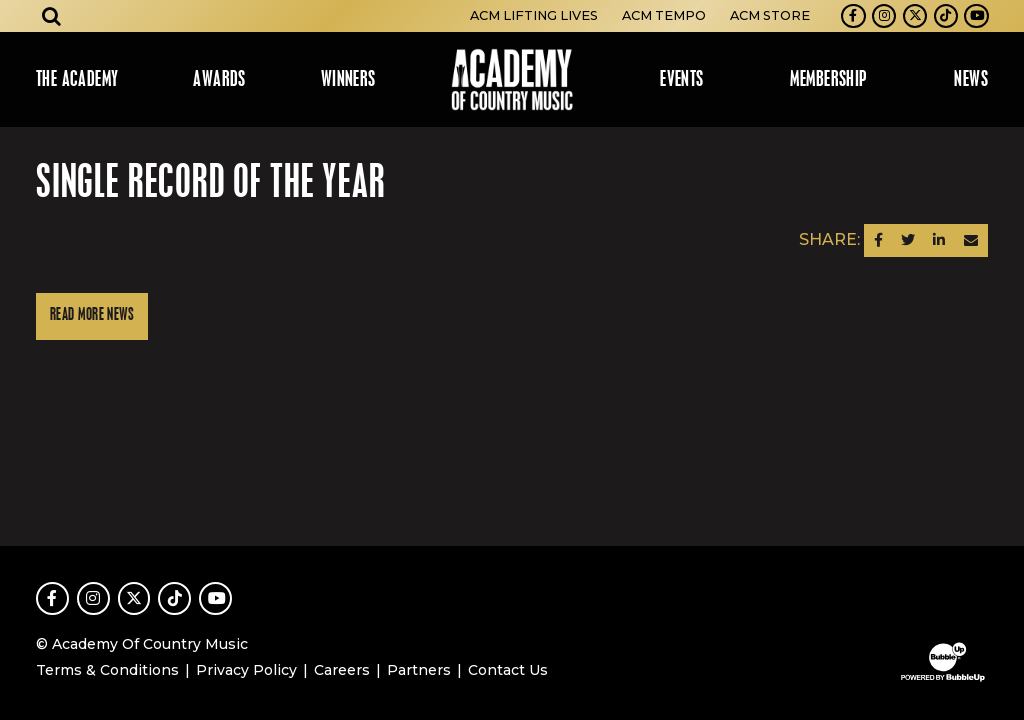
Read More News (92, 315)
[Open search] (52, 16)
